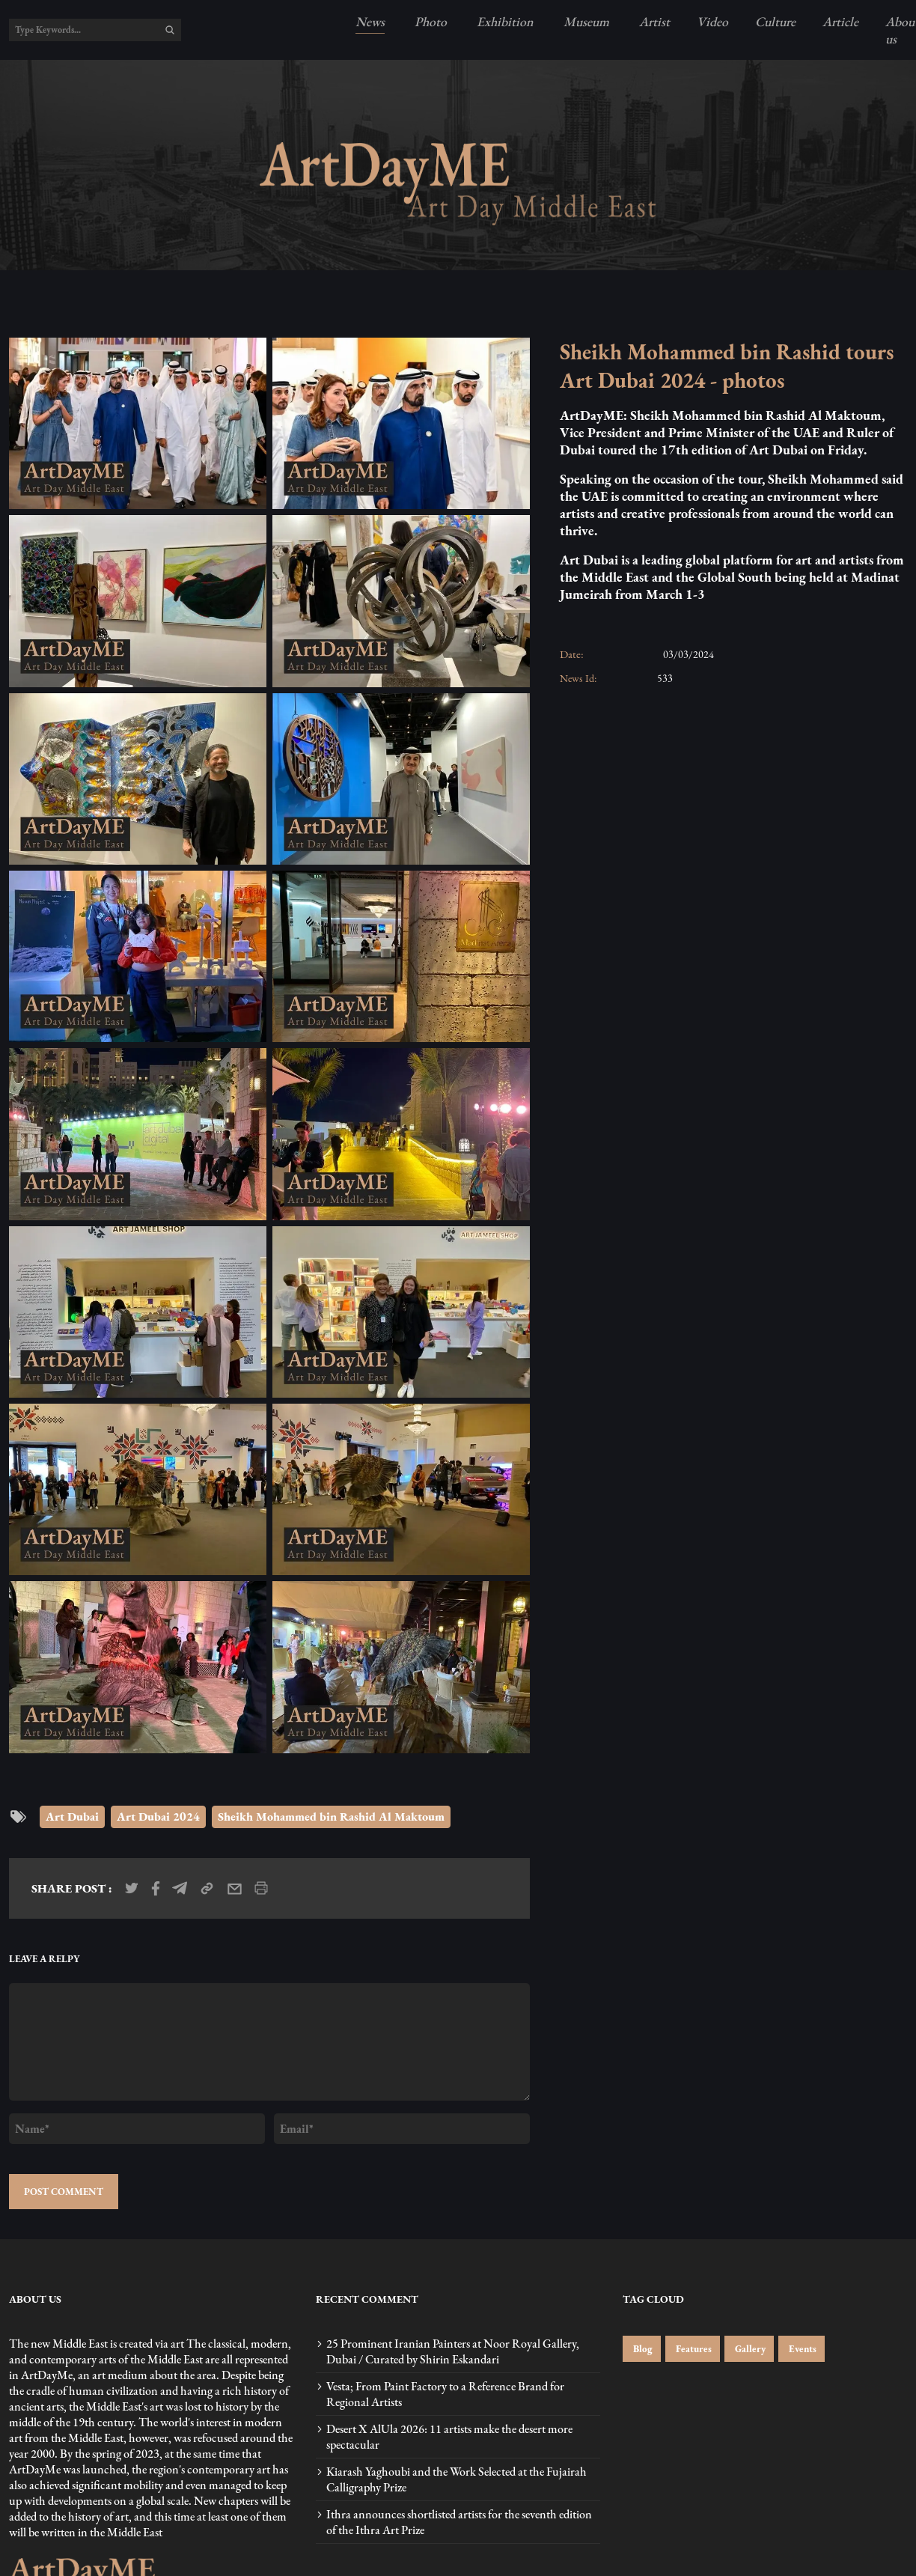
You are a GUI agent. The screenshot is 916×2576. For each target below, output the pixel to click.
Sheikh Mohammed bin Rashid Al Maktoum (331, 1816)
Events (801, 2348)
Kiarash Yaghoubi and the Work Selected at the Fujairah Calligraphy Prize (456, 2479)
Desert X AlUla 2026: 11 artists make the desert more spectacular (449, 2436)
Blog (642, 2348)
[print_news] (261, 1888)
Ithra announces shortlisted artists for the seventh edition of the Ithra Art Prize (459, 2522)
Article (840, 21)
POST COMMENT (63, 2191)
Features (693, 2348)
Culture (775, 21)
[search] (170, 30)
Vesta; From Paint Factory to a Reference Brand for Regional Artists (445, 2394)
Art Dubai (72, 1816)
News (370, 21)
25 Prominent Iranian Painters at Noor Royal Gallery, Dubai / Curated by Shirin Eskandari (452, 2351)
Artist (653, 21)
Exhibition (504, 21)
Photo (429, 21)
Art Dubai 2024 (158, 1816)
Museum (585, 21)
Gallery (749, 2348)
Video (712, 21)
